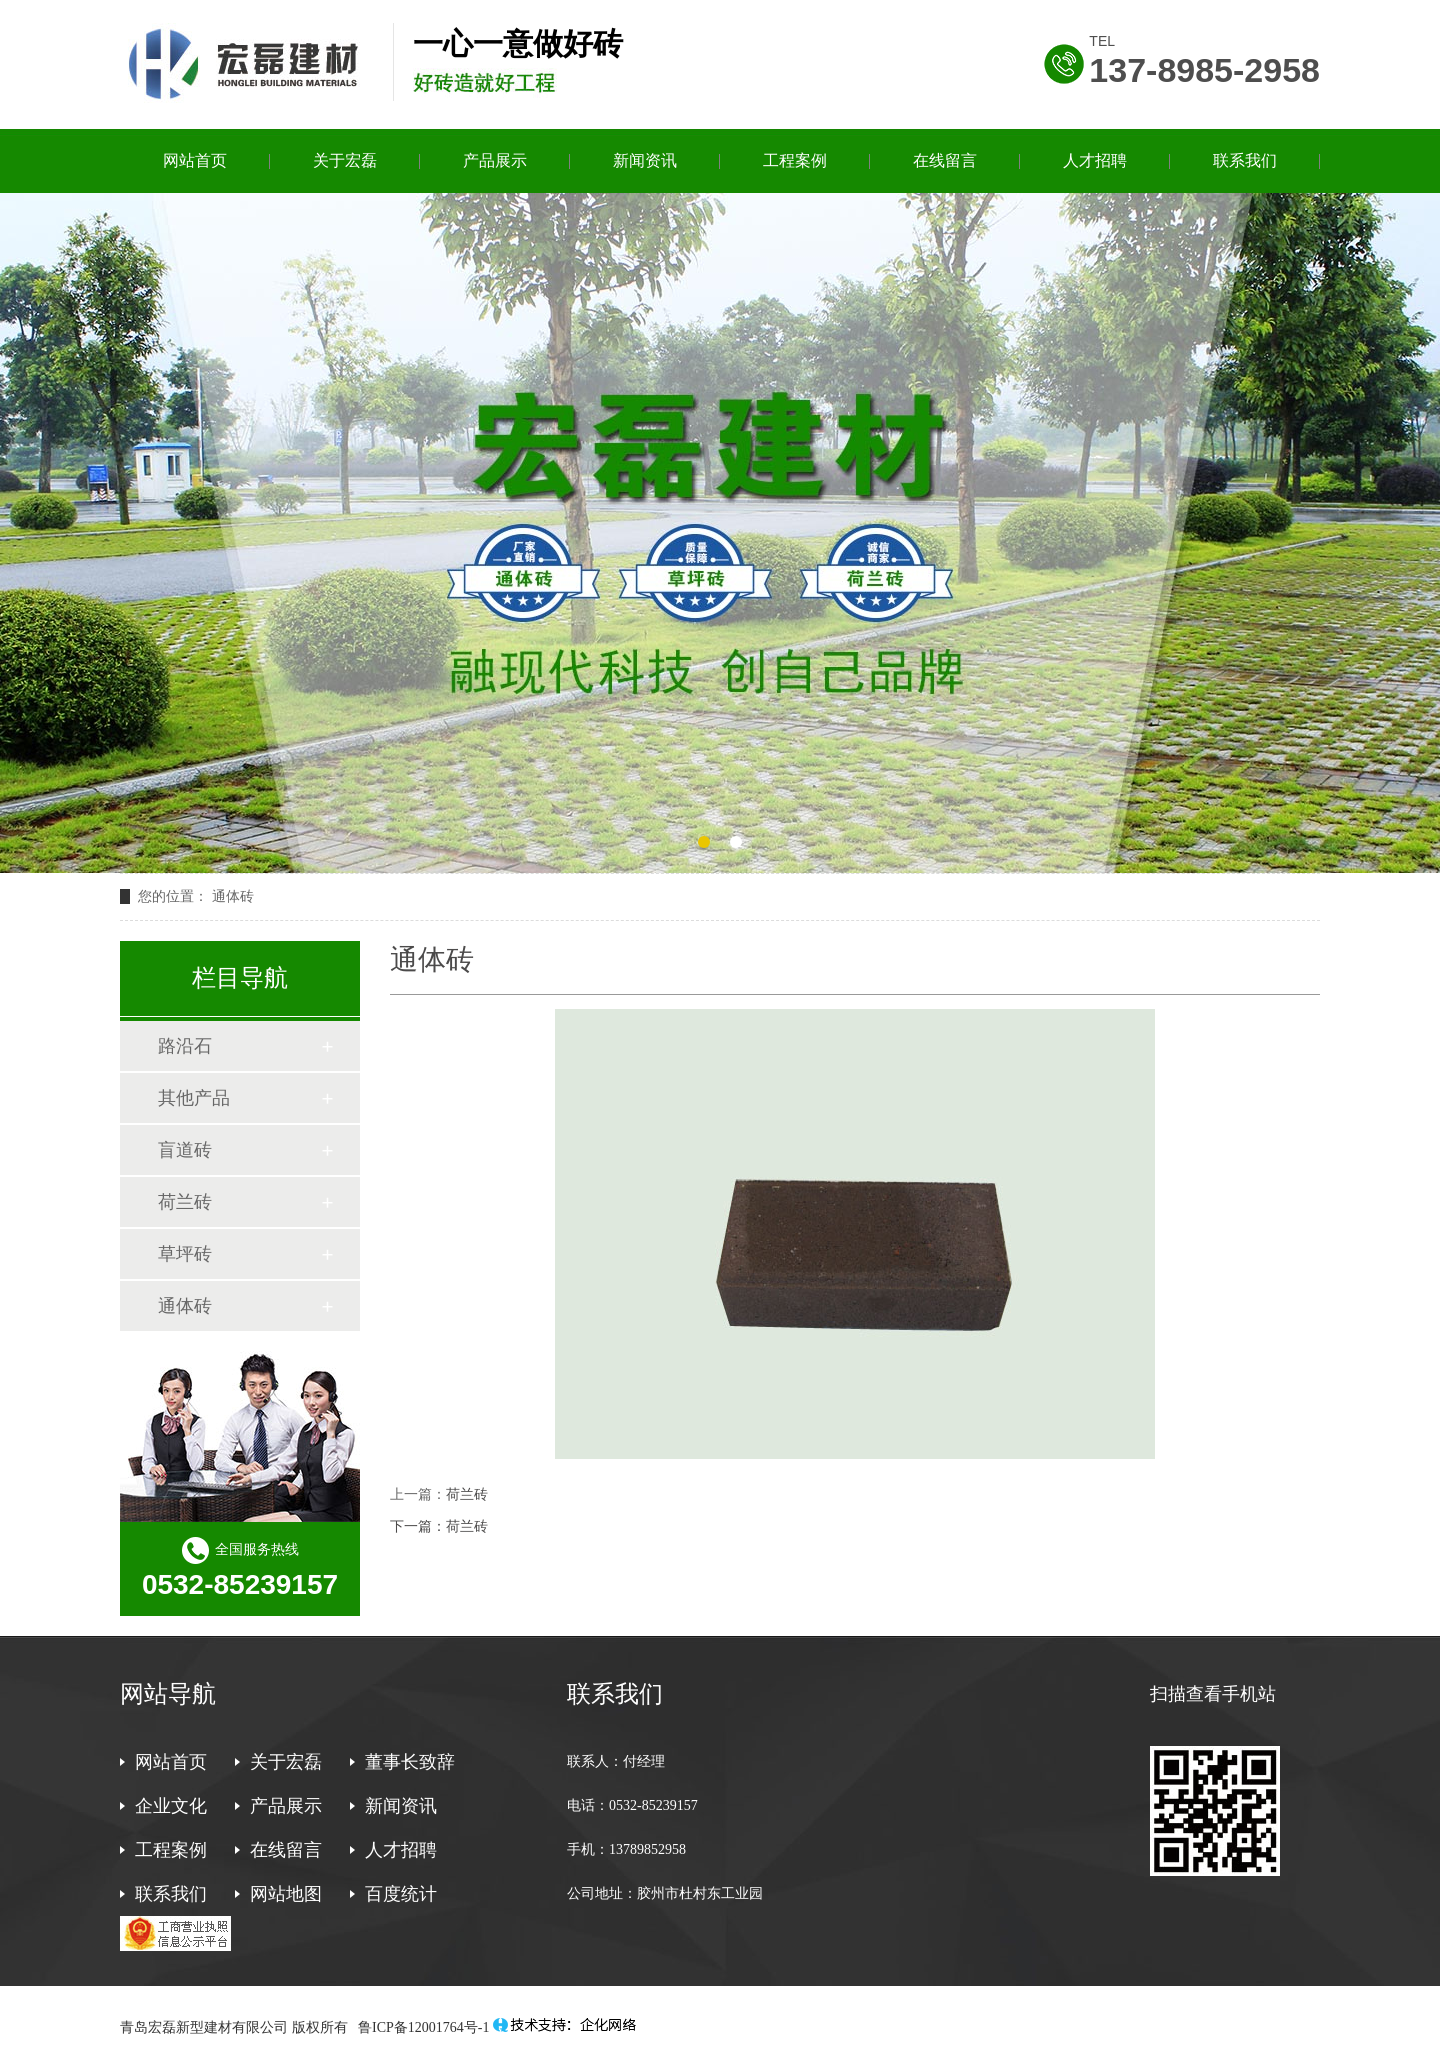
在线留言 (945, 160)
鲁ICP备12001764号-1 (422, 2027)
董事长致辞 (410, 1762)
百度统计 (401, 1894)
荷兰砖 (467, 1494)
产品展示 (495, 160)
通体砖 (185, 1306)
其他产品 (194, 1098)
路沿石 (185, 1046)
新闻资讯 (645, 160)
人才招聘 (1095, 160)
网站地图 (286, 1894)
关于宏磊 (345, 160)
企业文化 (171, 1806)
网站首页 (195, 160)
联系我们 (1245, 160)
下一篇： (418, 1526)
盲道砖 (185, 1150)
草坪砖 (185, 1254)
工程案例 (795, 160)
